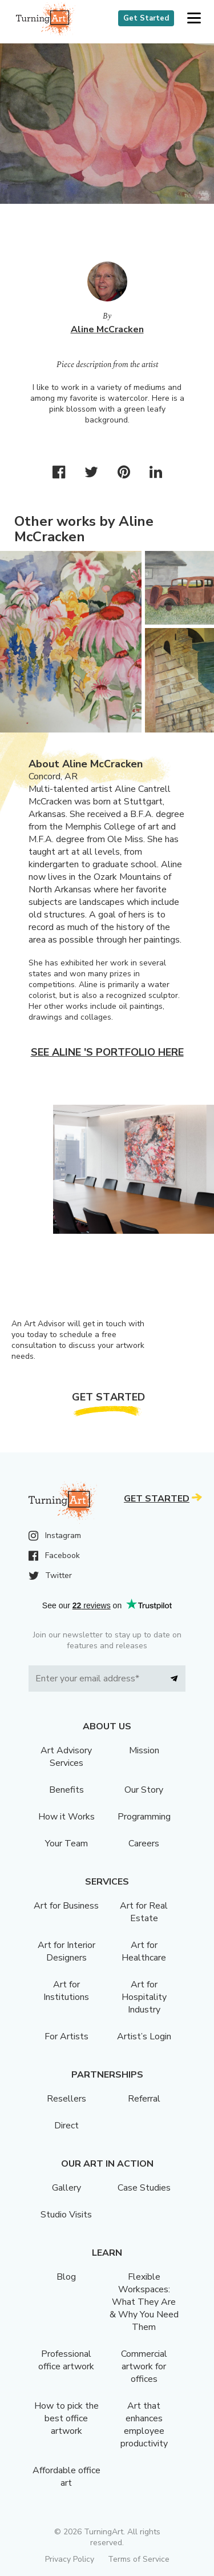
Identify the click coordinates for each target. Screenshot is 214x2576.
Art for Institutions (66, 1990)
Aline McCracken (107, 329)
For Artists (66, 2036)
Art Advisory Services (66, 1756)
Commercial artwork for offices (144, 2366)
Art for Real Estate (144, 1912)
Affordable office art (66, 2476)
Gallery (66, 2187)
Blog (66, 2277)
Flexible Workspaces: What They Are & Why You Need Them (144, 2302)
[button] (193, 19)
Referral (144, 2098)
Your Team (66, 1843)
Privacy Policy (69, 2559)
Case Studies (144, 2187)
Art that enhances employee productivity (144, 2425)
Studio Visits (66, 2214)
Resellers (66, 2098)
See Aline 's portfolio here (107, 1052)
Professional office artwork (66, 2360)
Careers (143, 1843)
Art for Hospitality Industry (144, 1997)
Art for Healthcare (144, 1951)
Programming (144, 1816)
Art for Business (66, 1905)
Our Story (143, 1790)
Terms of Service (138, 2559)
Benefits (66, 1790)
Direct (66, 2125)
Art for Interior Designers (66, 1951)
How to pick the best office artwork (66, 2418)
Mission (144, 1750)
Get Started (146, 18)
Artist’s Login (144, 2036)
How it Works (66, 1816)
